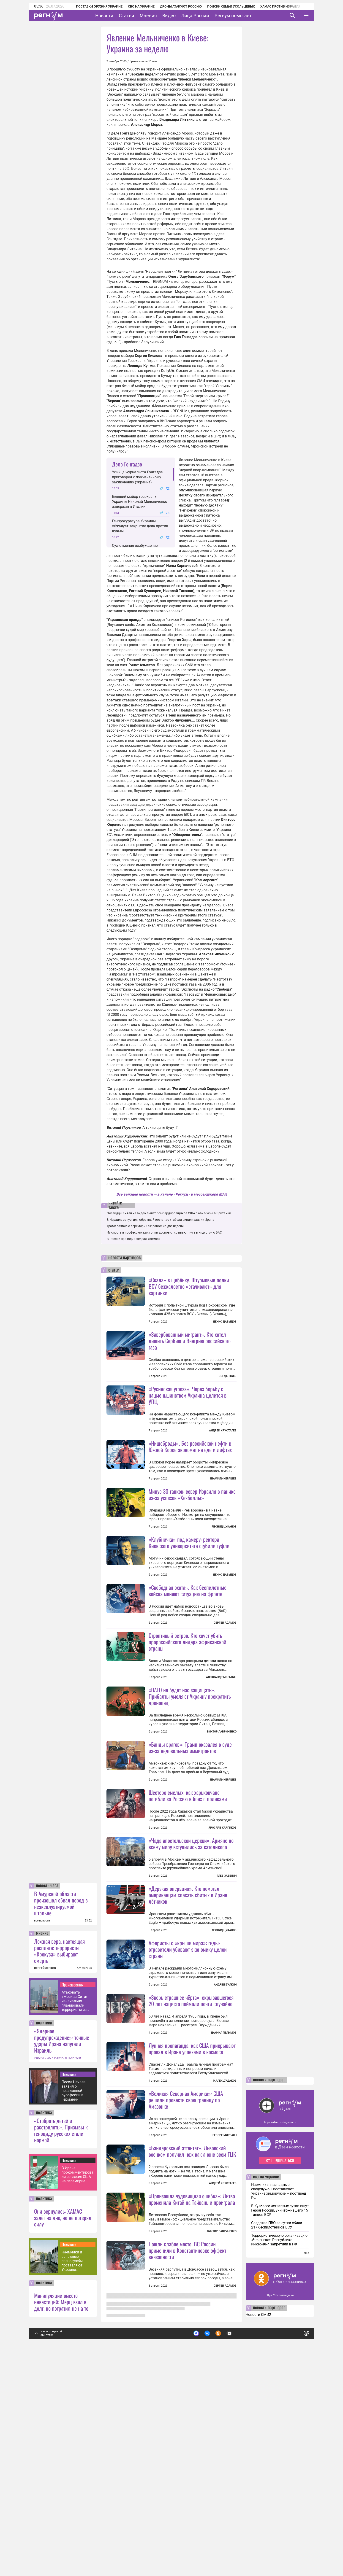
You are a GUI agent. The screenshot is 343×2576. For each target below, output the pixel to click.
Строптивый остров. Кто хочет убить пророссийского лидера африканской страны (187, 1723)
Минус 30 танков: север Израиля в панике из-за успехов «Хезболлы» (192, 1535)
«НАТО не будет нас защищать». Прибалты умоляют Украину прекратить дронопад (190, 1777)
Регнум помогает (233, 15)
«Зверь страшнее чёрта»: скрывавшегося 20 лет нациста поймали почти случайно (191, 2163)
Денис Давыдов (225, 1321)
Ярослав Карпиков (223, 1949)
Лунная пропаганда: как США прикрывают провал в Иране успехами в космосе (192, 2252)
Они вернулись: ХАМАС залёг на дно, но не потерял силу (62, 2429)
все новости (42, 2132)
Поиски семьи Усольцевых (225, 6)
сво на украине (266, 2388)
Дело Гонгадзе (127, 464)
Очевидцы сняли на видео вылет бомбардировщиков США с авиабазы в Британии (169, 1213)
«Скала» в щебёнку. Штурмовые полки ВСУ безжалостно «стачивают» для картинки (189, 1286)
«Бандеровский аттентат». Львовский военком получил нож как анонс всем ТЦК (192, 2354)
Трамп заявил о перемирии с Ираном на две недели (145, 1226)
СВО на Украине (135, 6)
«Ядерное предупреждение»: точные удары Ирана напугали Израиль (61, 2252)
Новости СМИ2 (258, 2526)
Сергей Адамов (225, 1704)
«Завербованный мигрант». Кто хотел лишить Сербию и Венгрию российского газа (190, 1340)
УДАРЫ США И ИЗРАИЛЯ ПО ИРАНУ (58, 2269)
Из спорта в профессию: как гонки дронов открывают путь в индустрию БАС (164, 1232)
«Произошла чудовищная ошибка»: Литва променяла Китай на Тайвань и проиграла (192, 2443)
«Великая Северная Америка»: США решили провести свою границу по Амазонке (186, 2303)
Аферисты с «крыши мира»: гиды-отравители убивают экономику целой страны (188, 2112)
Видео (169, 15)
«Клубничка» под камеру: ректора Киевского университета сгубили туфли (189, 1583)
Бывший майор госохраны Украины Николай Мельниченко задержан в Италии (139, 501)
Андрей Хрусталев (223, 1430)
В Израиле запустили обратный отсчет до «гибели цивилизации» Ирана (160, 1219)
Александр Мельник (221, 1758)
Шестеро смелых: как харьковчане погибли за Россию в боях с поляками (188, 1917)
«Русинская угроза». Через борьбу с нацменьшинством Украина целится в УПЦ (187, 1395)
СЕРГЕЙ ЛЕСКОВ (45, 2179)
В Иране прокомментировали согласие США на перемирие (77, 2386)
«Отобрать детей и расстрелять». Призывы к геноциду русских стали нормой (61, 2341)
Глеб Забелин (227, 1997)
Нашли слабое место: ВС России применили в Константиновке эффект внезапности (187, 2494)
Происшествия (73, 2196)
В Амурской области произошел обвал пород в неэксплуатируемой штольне (61, 2114)
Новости (104, 15)
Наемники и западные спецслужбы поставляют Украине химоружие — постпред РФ (73, 2472)
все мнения (84, 2179)
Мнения (148, 15)
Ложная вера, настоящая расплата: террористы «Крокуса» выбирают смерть (59, 2162)
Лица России (195, 15)
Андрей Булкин (225, 2147)
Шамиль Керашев (223, 1519)
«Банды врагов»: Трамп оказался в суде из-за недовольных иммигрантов (190, 1869)
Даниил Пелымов (224, 2195)
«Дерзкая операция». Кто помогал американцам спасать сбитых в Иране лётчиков (188, 2057)
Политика (69, 2285)
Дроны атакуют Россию (175, 6)
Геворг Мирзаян (224, 2338)
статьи (113, 1270)
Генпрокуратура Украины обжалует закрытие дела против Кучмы (140, 526)
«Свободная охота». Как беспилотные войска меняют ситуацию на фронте (187, 1671)
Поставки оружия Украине (93, 6)
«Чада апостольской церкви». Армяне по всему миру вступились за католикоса (191, 1965)
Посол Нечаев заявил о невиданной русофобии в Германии (73, 2302)
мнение (42, 2145)
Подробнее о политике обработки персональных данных (238, 2542)
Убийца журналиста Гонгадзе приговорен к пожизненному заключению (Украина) (137, 477)
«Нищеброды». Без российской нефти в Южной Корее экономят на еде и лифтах (190, 1487)
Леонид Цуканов (224, 1567)
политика (44, 2234)
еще (306, 2464)
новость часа (47, 2097)
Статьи (126, 15)
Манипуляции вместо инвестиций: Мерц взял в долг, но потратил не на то (61, 2513)
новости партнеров (124, 1258)
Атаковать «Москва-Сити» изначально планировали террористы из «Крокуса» (75, 2212)
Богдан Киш (228, 1376)
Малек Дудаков (225, 2284)
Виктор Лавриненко (222, 1813)
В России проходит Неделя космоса (133, 1239)
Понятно (296, 2543)
